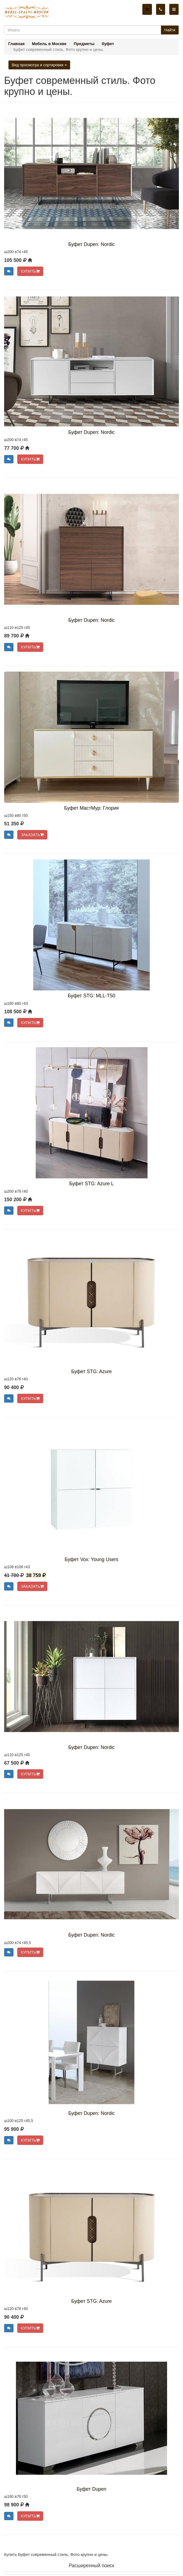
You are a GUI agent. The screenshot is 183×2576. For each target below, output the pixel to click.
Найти (169, 30)
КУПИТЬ (30, 271)
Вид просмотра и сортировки (39, 65)
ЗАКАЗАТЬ (32, 835)
